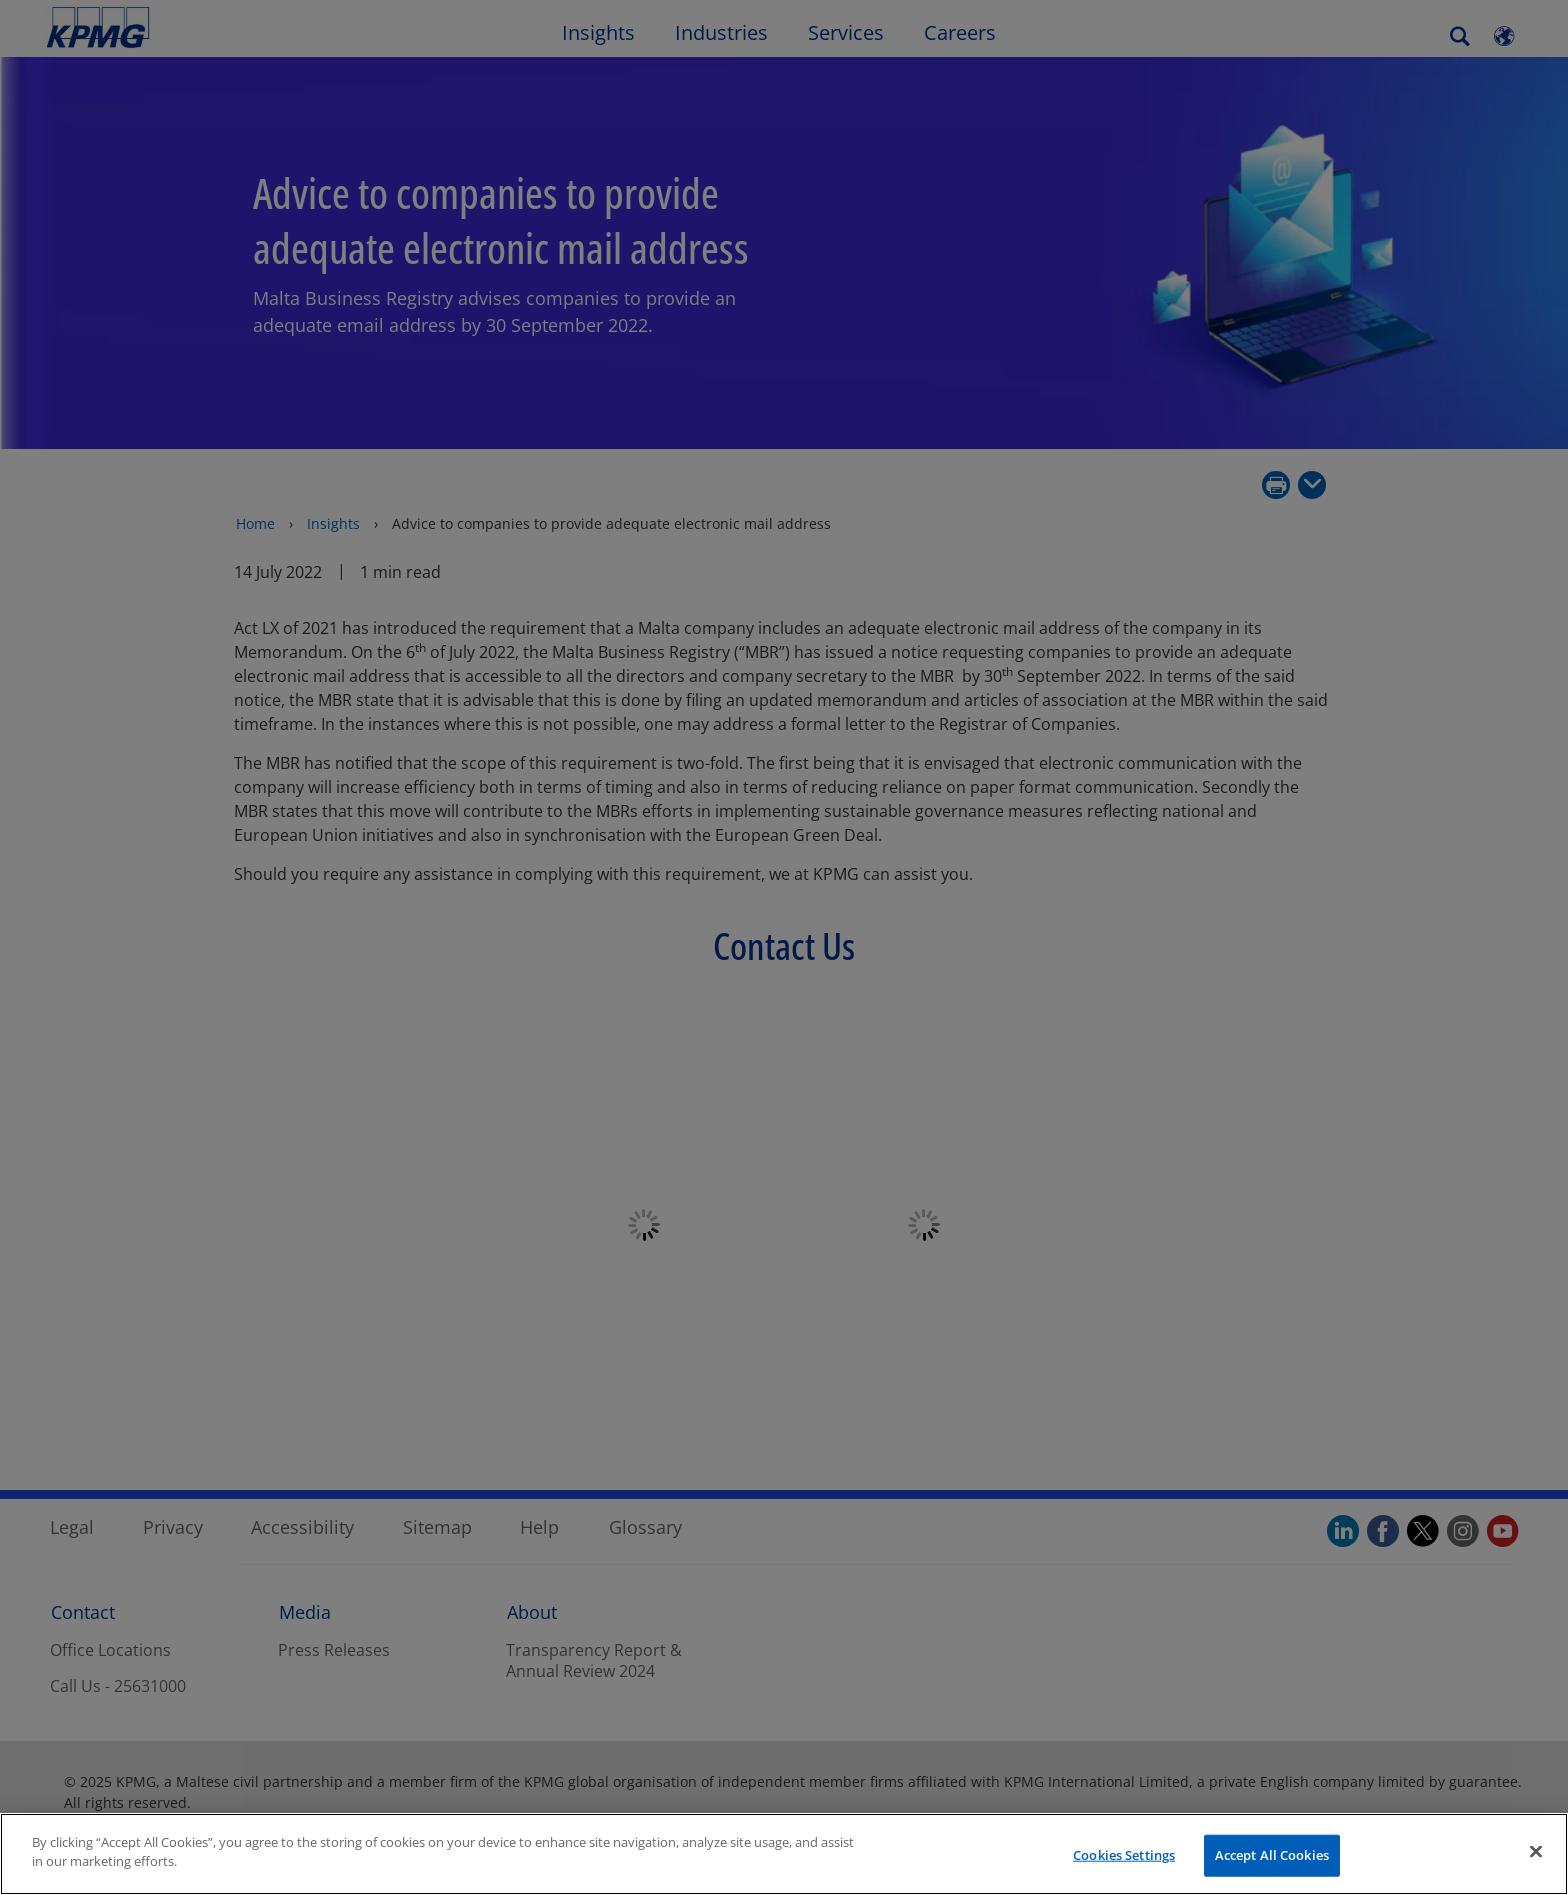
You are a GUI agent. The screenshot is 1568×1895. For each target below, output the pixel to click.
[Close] (1536, 1851)
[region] (784, 1854)
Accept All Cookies (1272, 1855)
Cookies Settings (1124, 1855)
